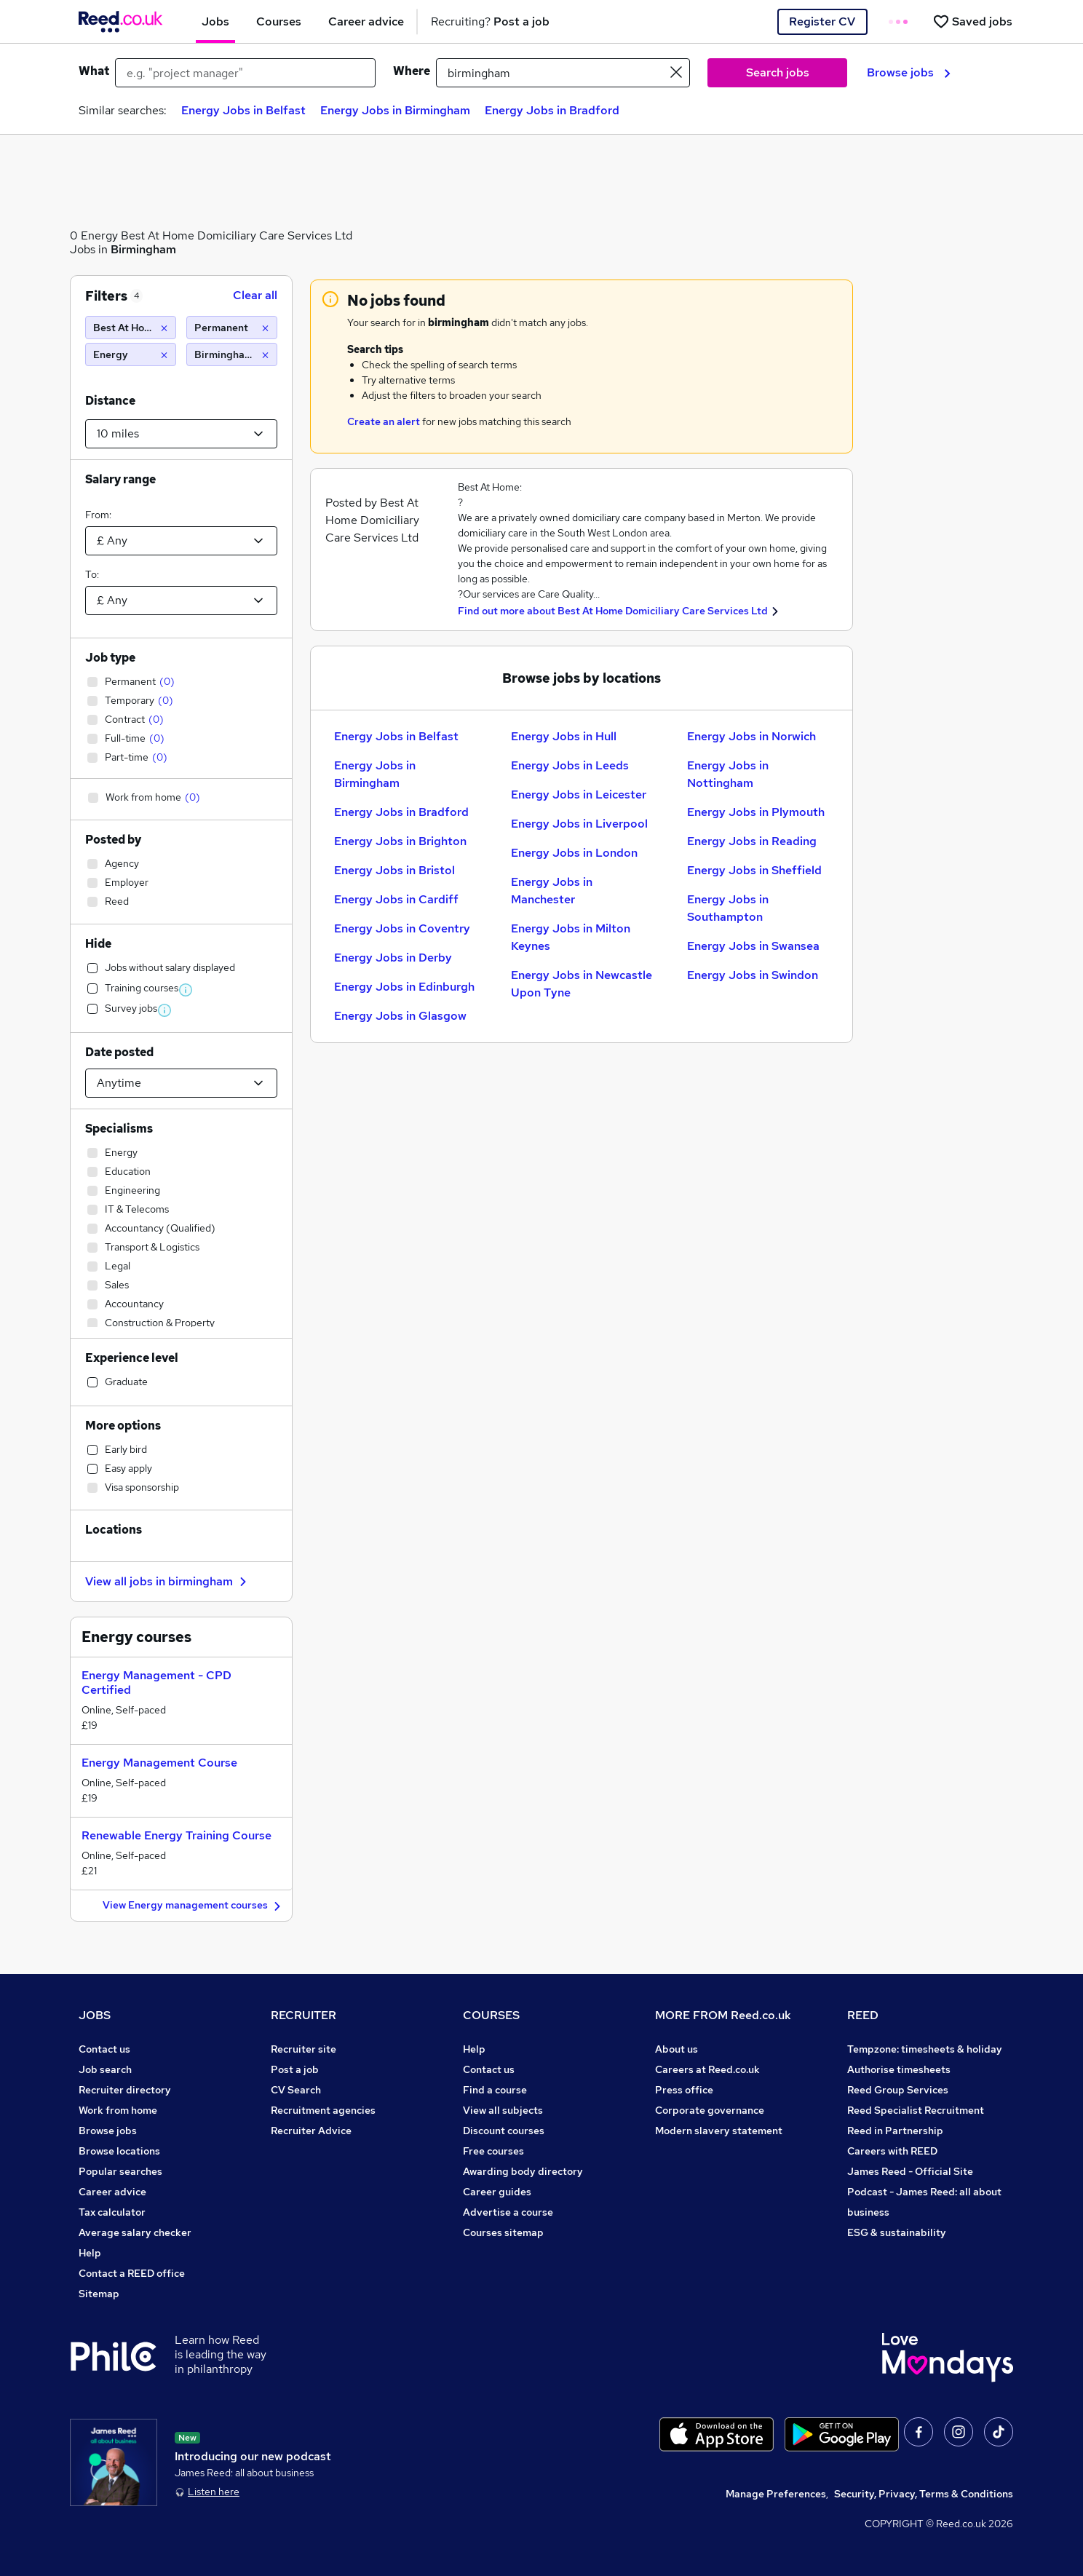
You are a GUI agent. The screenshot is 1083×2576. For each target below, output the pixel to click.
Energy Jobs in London (574, 852)
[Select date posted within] (181, 1083)
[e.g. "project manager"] (245, 72)
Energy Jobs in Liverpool (579, 823)
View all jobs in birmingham (167, 1581)
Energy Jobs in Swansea (753, 946)
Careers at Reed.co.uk (707, 2069)
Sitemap (99, 2293)
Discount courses (503, 2130)
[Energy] (130, 354)
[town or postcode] (563, 72)
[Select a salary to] (181, 600)
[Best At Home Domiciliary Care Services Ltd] (130, 327)
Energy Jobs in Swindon (752, 975)
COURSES (491, 2015)
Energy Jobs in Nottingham (728, 774)
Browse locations (119, 2150)
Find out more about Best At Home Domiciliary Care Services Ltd (613, 610)
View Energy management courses (194, 1906)
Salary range (120, 479)
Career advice (112, 2191)
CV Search (296, 2089)
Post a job (295, 2069)
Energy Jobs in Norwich (751, 736)
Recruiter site (303, 2049)
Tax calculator (112, 2212)
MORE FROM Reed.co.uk (723, 2015)
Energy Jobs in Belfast (243, 110)
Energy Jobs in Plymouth (756, 812)
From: (98, 514)
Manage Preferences (776, 2493)
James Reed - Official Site (910, 2171)
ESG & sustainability (896, 2232)
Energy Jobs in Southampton (728, 908)
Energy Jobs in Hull (563, 736)
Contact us (104, 2049)
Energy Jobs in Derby (393, 957)
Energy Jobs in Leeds (570, 765)
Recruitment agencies (323, 2110)
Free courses (493, 2150)
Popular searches (120, 2171)
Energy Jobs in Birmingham (395, 110)
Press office (684, 2089)
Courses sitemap (503, 2232)
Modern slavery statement (718, 2130)
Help (90, 2252)
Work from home (118, 2110)
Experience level (131, 1358)
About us (676, 2049)
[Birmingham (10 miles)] (232, 354)
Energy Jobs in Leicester (578, 794)
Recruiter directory (125, 2089)
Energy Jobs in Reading (752, 841)
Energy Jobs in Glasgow (400, 1015)
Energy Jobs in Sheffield (754, 870)
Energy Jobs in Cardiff (396, 899)
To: (92, 574)
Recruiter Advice (311, 2130)
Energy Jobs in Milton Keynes (570, 937)
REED (862, 2015)
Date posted (119, 1052)
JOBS (95, 2015)
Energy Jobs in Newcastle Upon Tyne (581, 983)
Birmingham (143, 249)
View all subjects (503, 2110)
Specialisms (119, 1128)
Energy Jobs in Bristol (394, 870)
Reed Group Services (897, 2089)
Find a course (495, 2089)
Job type (110, 657)
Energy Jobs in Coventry (402, 928)
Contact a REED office (132, 2273)
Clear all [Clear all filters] (255, 295)
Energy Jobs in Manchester (551, 890)
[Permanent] (232, 327)
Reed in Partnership (895, 2130)
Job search (105, 2069)
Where (411, 71)
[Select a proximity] (181, 433)
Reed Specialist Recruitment (915, 2110)
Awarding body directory (523, 2171)
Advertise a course (508, 2212)
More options (123, 1425)
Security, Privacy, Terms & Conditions (923, 2493)
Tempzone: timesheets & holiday (924, 2049)
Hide (98, 943)
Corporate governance (709, 2110)
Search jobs (777, 72)
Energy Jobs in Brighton (400, 841)
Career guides (497, 2191)
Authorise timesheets (899, 2069)
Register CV (822, 21)
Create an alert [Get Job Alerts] (383, 421)
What (94, 71)
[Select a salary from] (181, 540)
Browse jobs (909, 72)
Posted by (113, 839)
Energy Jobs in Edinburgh (404, 986)
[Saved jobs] (972, 21)
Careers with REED (892, 2150)
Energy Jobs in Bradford (552, 110)
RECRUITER (303, 2015)
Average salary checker (135, 2232)
